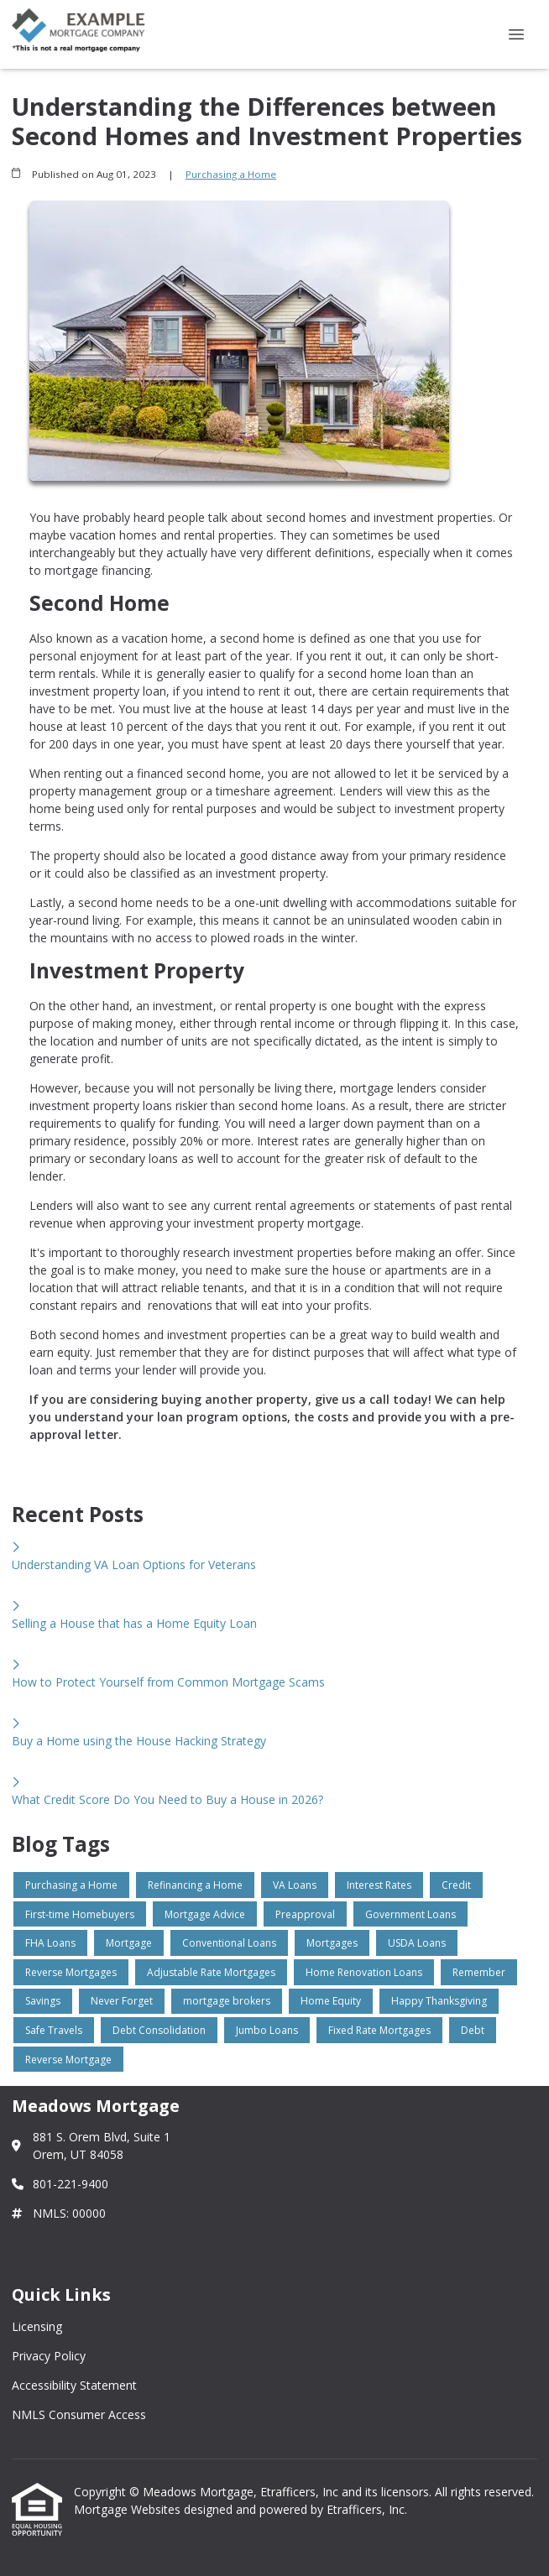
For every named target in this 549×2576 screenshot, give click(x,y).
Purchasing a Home (231, 174)
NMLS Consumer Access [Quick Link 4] (79, 2414)
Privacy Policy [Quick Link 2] (49, 2356)
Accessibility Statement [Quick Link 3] (74, 2385)
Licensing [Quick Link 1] (37, 2326)
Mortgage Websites (129, 2509)
